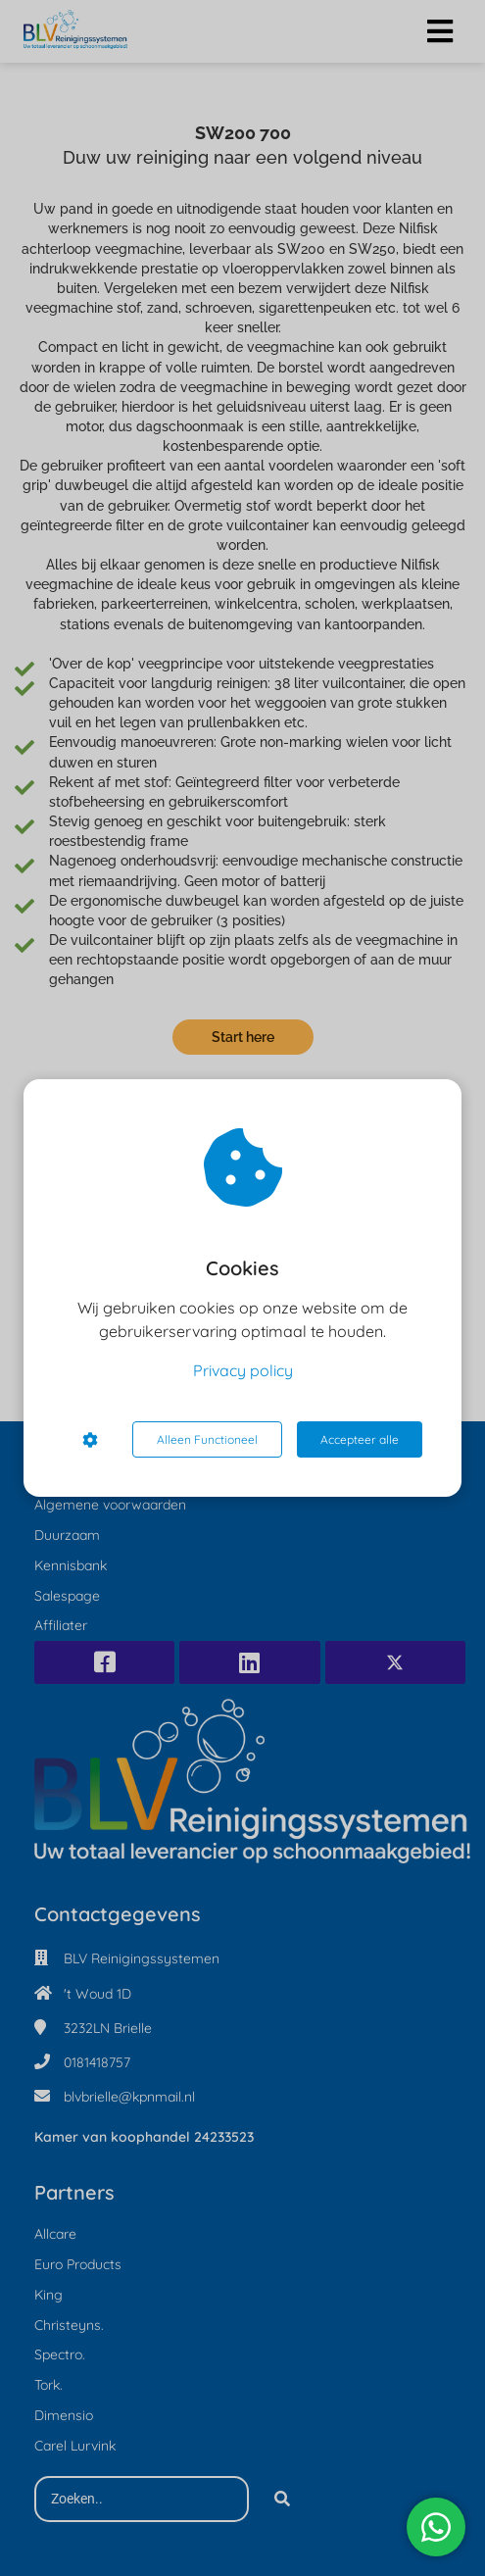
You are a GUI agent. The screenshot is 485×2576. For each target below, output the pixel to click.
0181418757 (97, 2062)
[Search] (282, 2499)
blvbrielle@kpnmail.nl (129, 2096)
